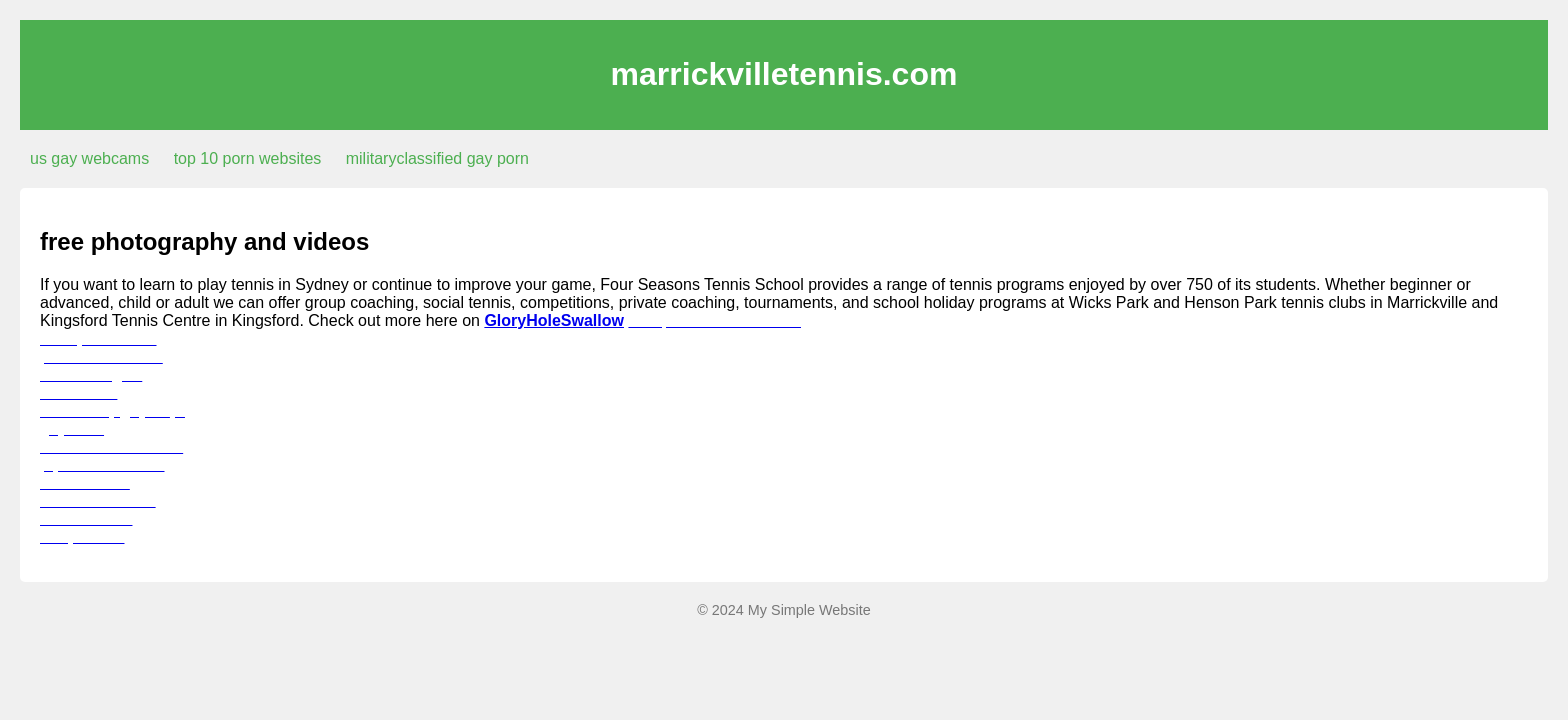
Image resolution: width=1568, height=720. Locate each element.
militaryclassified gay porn (437, 158)
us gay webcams (89, 158)
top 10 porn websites (248, 158)
